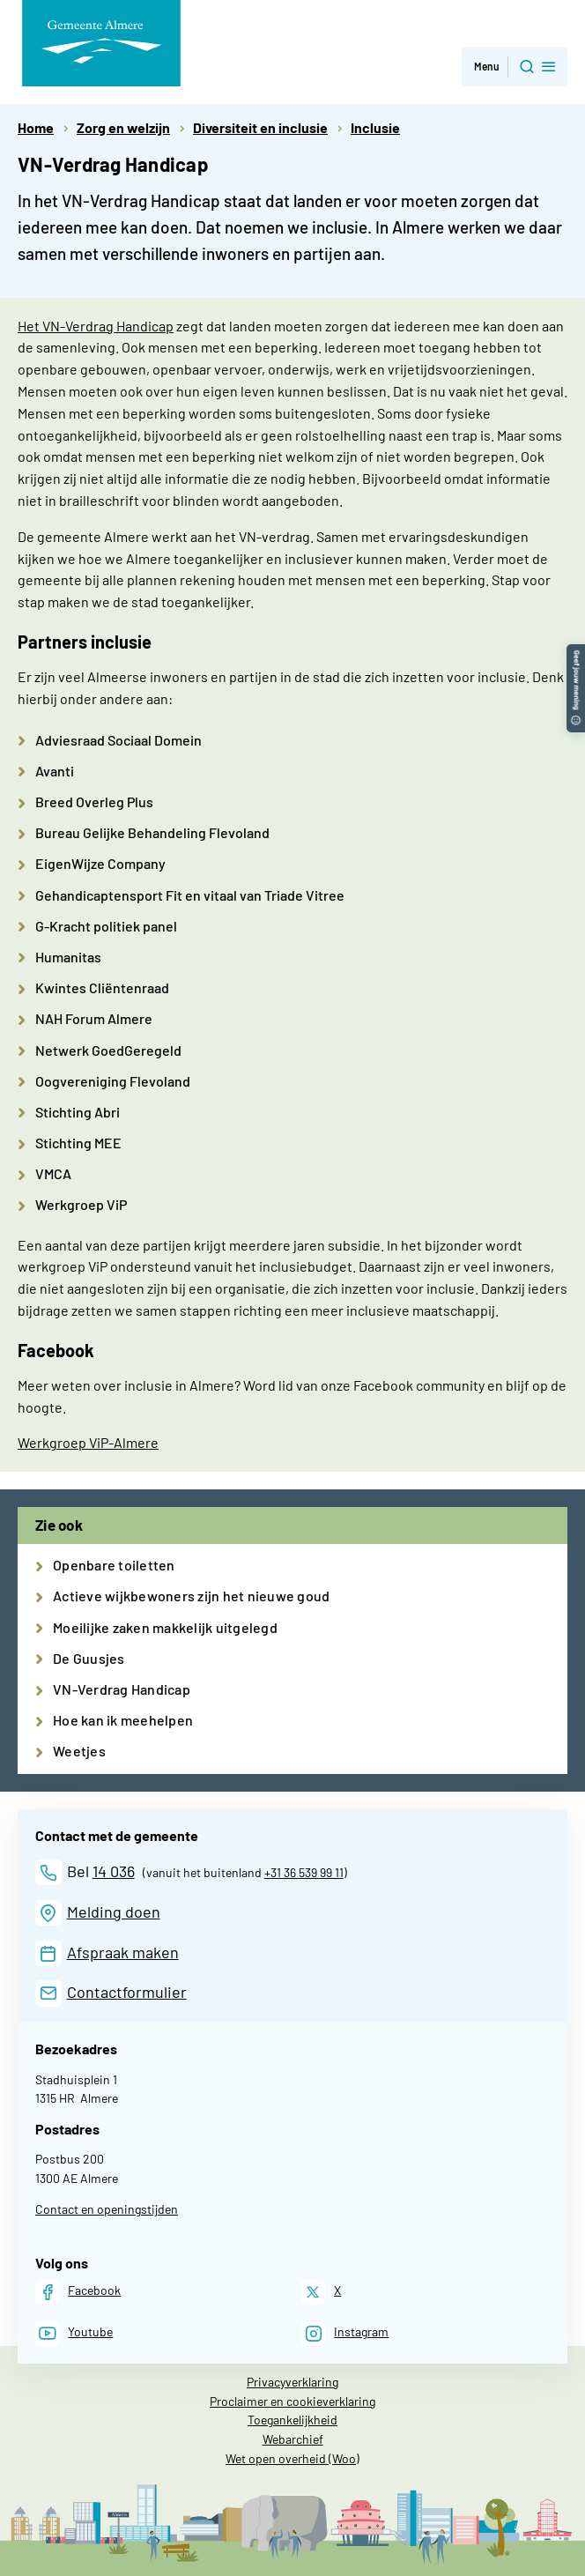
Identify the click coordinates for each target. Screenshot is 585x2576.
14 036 (114, 1871)
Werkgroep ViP (81, 1204)
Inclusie (375, 127)
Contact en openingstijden (106, 2208)
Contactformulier (127, 1991)
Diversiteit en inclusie (260, 127)
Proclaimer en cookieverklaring (292, 2401)
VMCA (53, 1173)
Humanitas (68, 956)
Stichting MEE (78, 1142)
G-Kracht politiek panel (106, 925)
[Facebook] (78, 2292)
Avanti (54, 770)
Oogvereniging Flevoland (112, 1081)
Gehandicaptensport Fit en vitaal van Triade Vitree (189, 895)
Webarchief (293, 2438)
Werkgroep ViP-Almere (88, 1442)
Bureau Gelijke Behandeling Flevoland (152, 832)
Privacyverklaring (292, 2381)
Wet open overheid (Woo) (292, 2458)
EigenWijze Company (100, 863)
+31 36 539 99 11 (304, 1872)
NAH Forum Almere (93, 1018)
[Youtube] (74, 2333)
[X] (321, 2292)
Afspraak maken (123, 1952)
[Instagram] (345, 2333)
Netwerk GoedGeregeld (108, 1050)
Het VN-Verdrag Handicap (96, 325)
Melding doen (113, 1911)
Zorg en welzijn (123, 127)
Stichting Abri (77, 1111)
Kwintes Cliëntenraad (102, 987)
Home (36, 127)
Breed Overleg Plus (94, 801)
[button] (575, 652)
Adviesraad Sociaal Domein (118, 739)
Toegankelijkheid (292, 2419)
